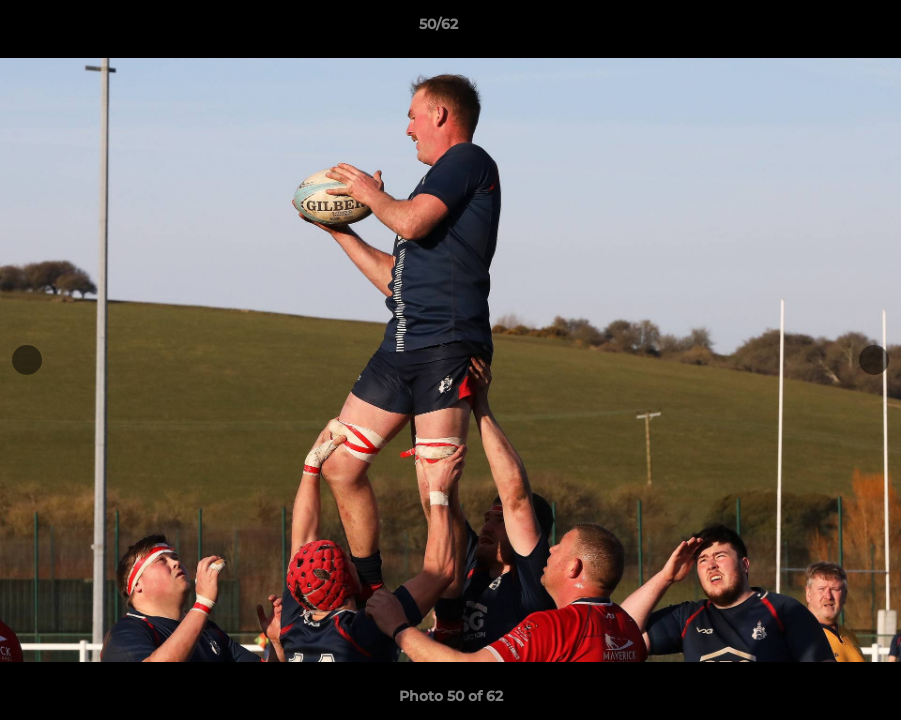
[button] (817, 29)
